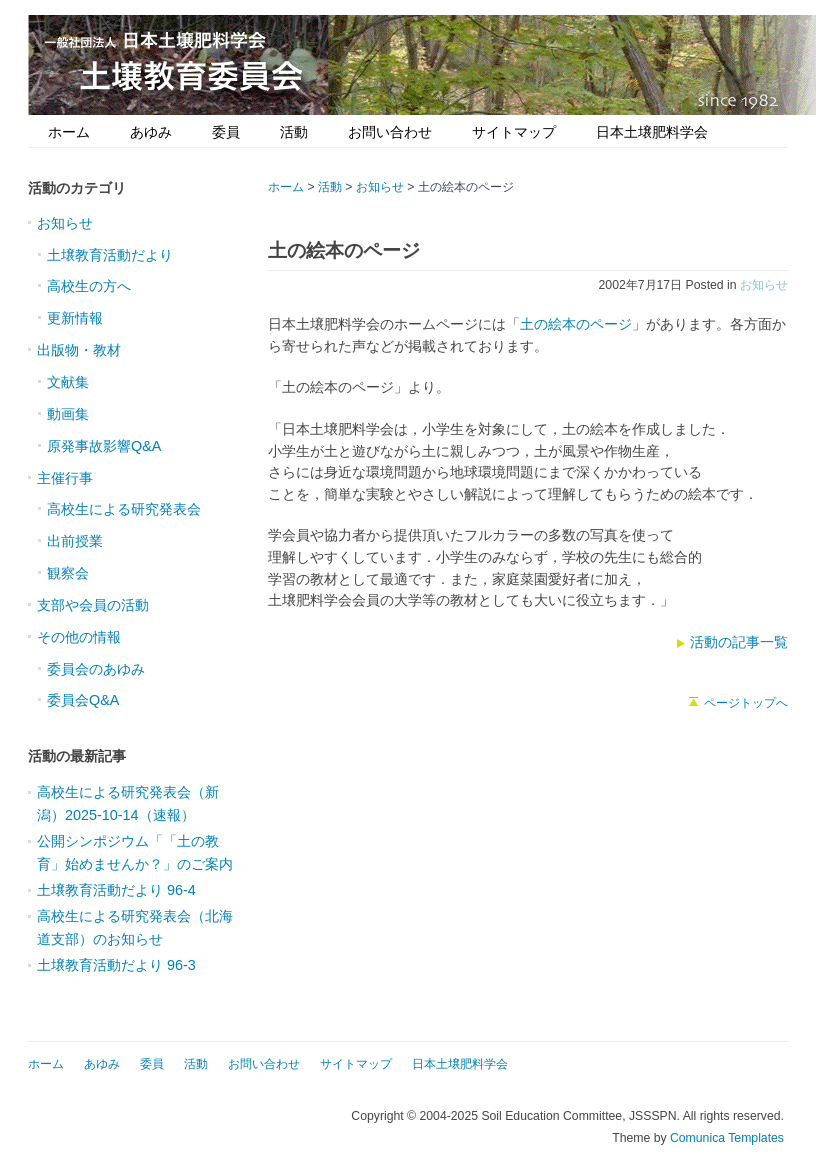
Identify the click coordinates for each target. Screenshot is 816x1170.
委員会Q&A (83, 700)
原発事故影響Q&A (104, 446)
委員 (226, 132)
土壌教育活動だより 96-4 (116, 890)
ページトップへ (746, 703)
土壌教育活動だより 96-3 (116, 965)
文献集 (68, 382)
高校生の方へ (89, 286)
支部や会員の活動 (93, 605)
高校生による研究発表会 (124, 509)
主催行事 (65, 478)
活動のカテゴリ (77, 188)
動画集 (68, 414)
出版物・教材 (79, 350)
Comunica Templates (727, 1138)
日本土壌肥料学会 (652, 132)
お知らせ (764, 285)
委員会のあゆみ (96, 669)
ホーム (69, 132)
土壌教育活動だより (110, 255)
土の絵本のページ (576, 324)
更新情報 (75, 318)
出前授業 (75, 541)
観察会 (68, 573)
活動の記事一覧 (739, 642)
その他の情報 (79, 637)
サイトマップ (514, 132)
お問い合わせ (390, 132)
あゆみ (151, 132)
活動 (294, 132)
